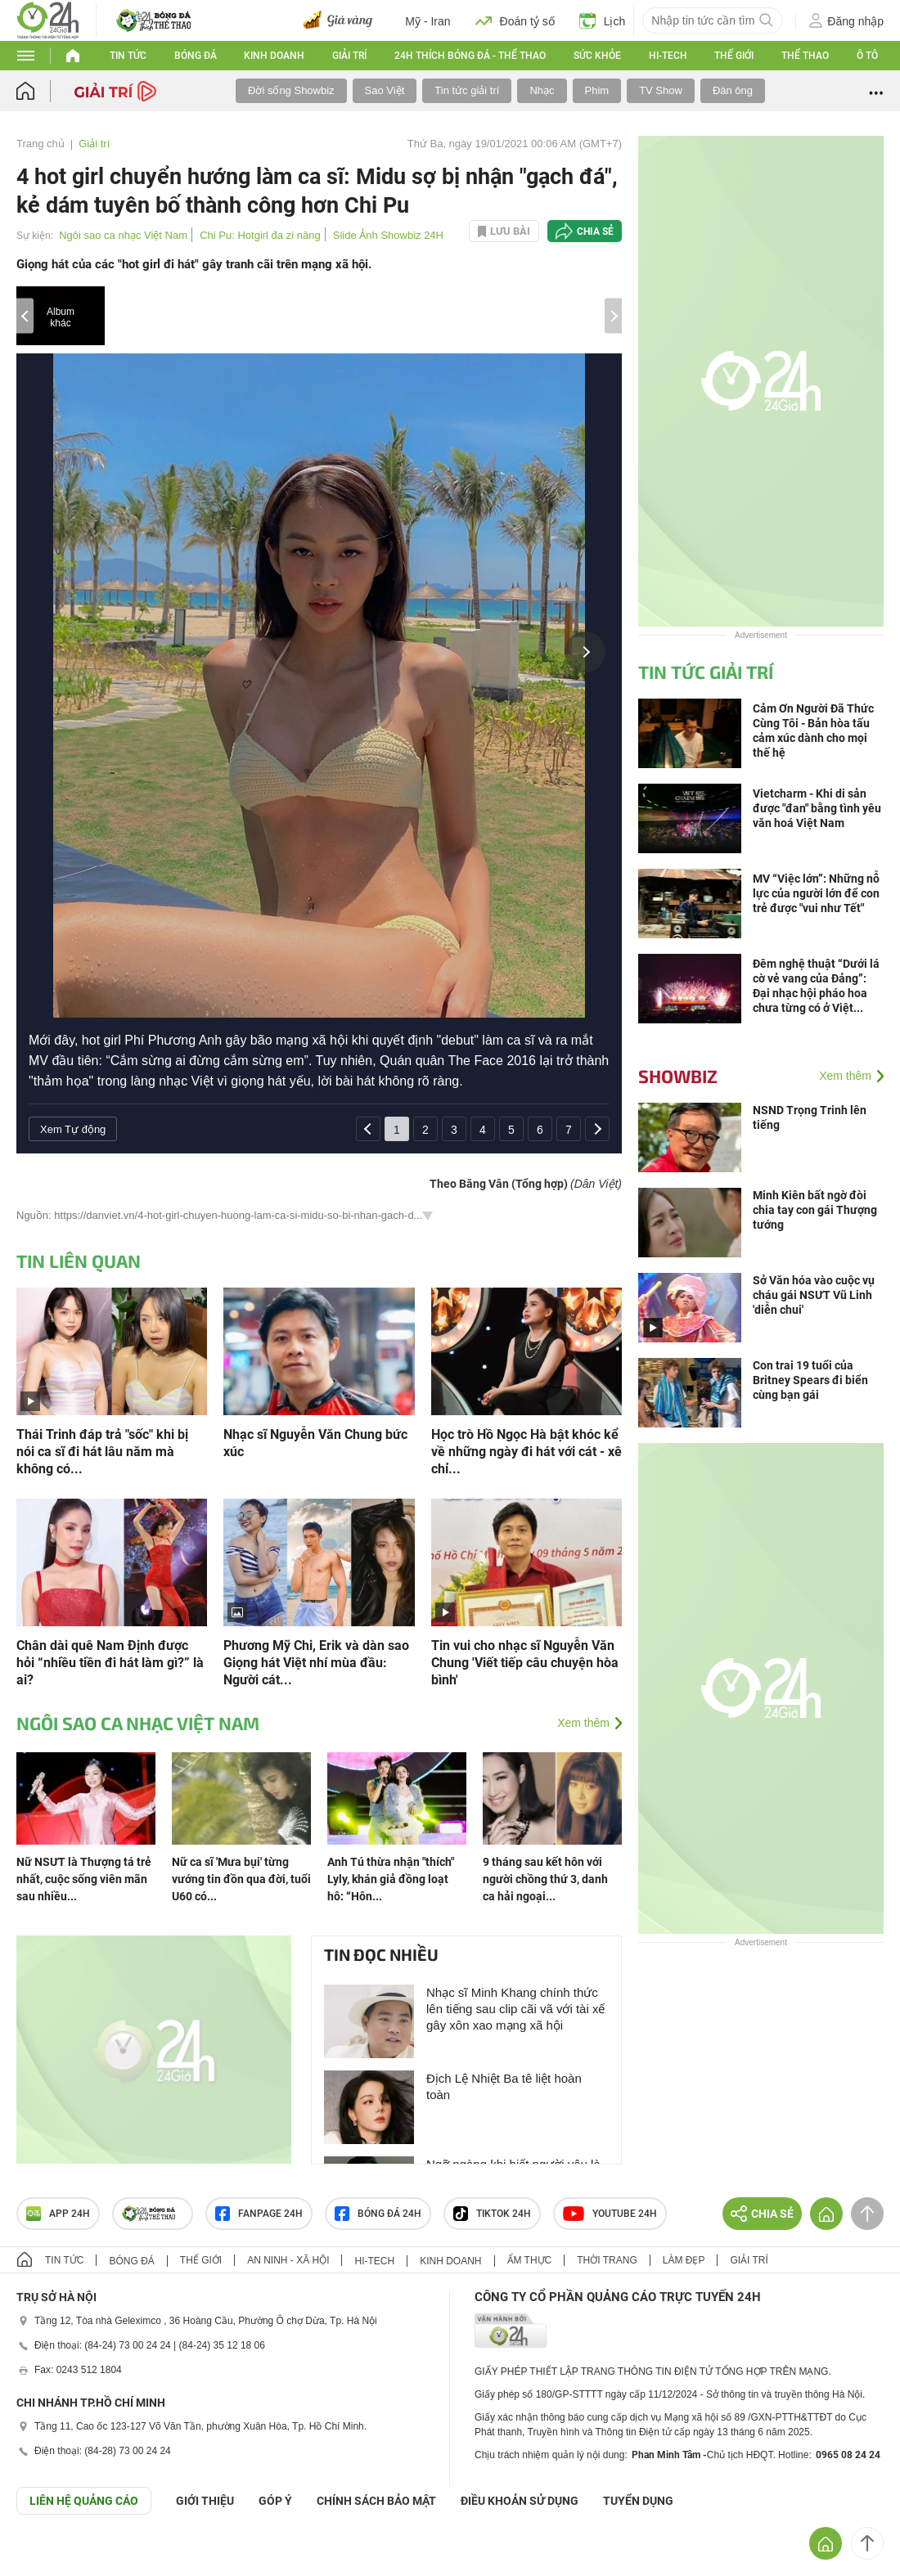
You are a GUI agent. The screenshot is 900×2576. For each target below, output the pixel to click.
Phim (597, 90)
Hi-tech (668, 55)
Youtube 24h (610, 2213)
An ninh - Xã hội (288, 2260)
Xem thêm (583, 1722)
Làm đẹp (684, 2260)
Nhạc (541, 90)
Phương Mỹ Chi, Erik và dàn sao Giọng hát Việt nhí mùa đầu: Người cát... (316, 1663)
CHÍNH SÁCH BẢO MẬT (376, 2500)
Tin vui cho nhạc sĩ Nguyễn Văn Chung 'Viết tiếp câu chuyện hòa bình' (525, 1663)
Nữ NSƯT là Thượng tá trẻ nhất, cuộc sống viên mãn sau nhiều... (83, 1879)
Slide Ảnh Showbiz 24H (388, 235)
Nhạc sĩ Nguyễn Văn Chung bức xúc (315, 1443)
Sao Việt (385, 90)
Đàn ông (733, 90)
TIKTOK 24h (492, 2213)
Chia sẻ (595, 231)
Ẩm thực (529, 2260)
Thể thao (805, 55)
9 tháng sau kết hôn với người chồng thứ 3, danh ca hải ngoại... (545, 1879)
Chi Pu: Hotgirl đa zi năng (260, 235)
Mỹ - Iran (427, 21)
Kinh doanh (274, 55)
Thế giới (734, 55)
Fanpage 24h (259, 2213)
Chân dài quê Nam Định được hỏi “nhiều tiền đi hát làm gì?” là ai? (110, 1663)
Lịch (602, 20)
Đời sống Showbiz (291, 90)
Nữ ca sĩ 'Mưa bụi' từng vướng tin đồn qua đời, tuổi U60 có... (241, 1879)
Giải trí (349, 55)
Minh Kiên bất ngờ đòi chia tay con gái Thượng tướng (815, 1210)
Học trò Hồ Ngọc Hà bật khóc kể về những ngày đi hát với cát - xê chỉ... (526, 1452)
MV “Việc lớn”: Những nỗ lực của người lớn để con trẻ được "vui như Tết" (816, 893)
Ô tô (867, 55)
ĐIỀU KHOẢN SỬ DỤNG (519, 2500)
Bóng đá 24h (378, 2213)
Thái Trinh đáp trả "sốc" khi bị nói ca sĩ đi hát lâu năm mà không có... (102, 1452)
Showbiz (678, 1075)
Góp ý (275, 2500)
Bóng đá (195, 55)
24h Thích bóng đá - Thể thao (470, 55)
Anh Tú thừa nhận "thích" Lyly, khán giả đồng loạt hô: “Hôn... (390, 1879)
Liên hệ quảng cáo (83, 2500)
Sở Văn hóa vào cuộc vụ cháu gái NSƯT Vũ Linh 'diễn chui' (814, 1295)
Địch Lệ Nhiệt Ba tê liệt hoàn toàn (504, 2086)
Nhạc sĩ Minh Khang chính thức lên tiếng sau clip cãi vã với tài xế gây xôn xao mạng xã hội (515, 2008)
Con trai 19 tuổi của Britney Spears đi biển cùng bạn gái (810, 1380)
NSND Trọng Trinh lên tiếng (809, 1117)
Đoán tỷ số (515, 20)
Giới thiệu (205, 2500)
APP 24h (58, 2213)
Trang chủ (40, 143)
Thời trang (607, 2260)
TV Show (660, 90)
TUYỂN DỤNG (638, 2500)
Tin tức (128, 55)
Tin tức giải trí (466, 90)
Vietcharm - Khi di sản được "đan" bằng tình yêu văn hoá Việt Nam (817, 808)
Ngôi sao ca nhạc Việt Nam (123, 235)
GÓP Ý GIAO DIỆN (48, 2554)
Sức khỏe (597, 55)
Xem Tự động (73, 1129)
